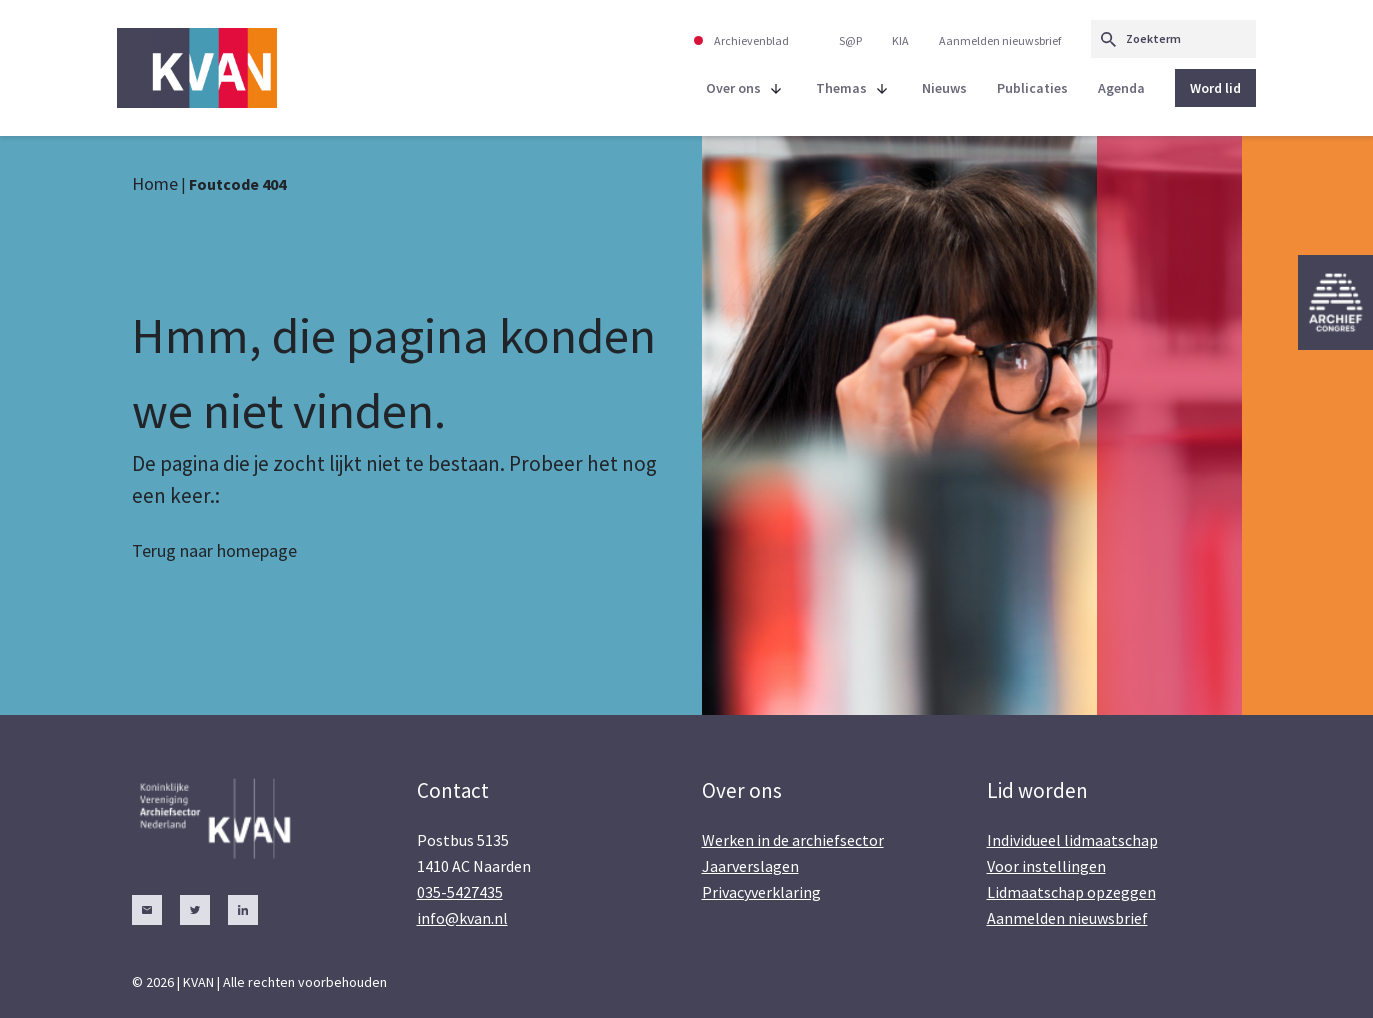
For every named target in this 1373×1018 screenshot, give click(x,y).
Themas (841, 88)
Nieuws (944, 88)
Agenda (1121, 88)
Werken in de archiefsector (793, 840)
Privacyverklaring (761, 892)
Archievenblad (751, 40)
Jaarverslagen (750, 866)
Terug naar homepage (214, 550)
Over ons (733, 88)
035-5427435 (460, 892)
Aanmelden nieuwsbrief (1000, 40)
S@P (850, 40)
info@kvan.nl (462, 918)
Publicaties (1032, 88)
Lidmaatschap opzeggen (1071, 892)
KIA (900, 40)
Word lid (1215, 88)
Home (155, 183)
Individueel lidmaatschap (1072, 840)
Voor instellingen (1046, 866)
